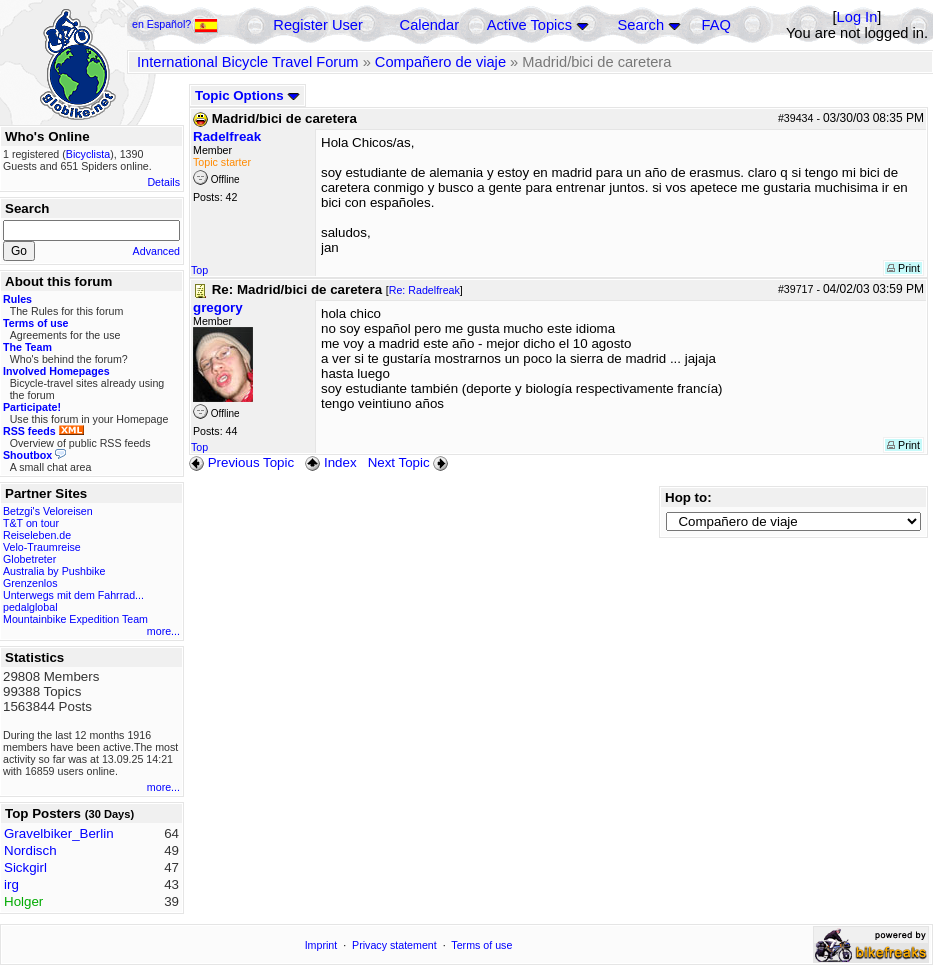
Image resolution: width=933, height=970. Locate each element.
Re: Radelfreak (424, 290)
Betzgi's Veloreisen (48, 511)
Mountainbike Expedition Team (75, 619)
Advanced (156, 251)
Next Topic (410, 462)
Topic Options (247, 95)
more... (163, 631)
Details (163, 182)
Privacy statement (394, 945)
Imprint (321, 945)
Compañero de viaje (440, 62)
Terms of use (481, 945)
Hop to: (688, 497)
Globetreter (29, 559)
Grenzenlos (30, 583)
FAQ (716, 25)
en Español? (175, 24)
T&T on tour (31, 523)
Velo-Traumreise (42, 547)
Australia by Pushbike (54, 571)
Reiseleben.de (37, 535)
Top (199, 270)
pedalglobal (30, 607)
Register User (318, 25)
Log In (857, 17)
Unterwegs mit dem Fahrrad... (73, 595)
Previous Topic (241, 462)
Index (330, 462)
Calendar (429, 25)
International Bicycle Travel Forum (248, 62)
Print (903, 268)
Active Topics (529, 25)
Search (641, 25)
